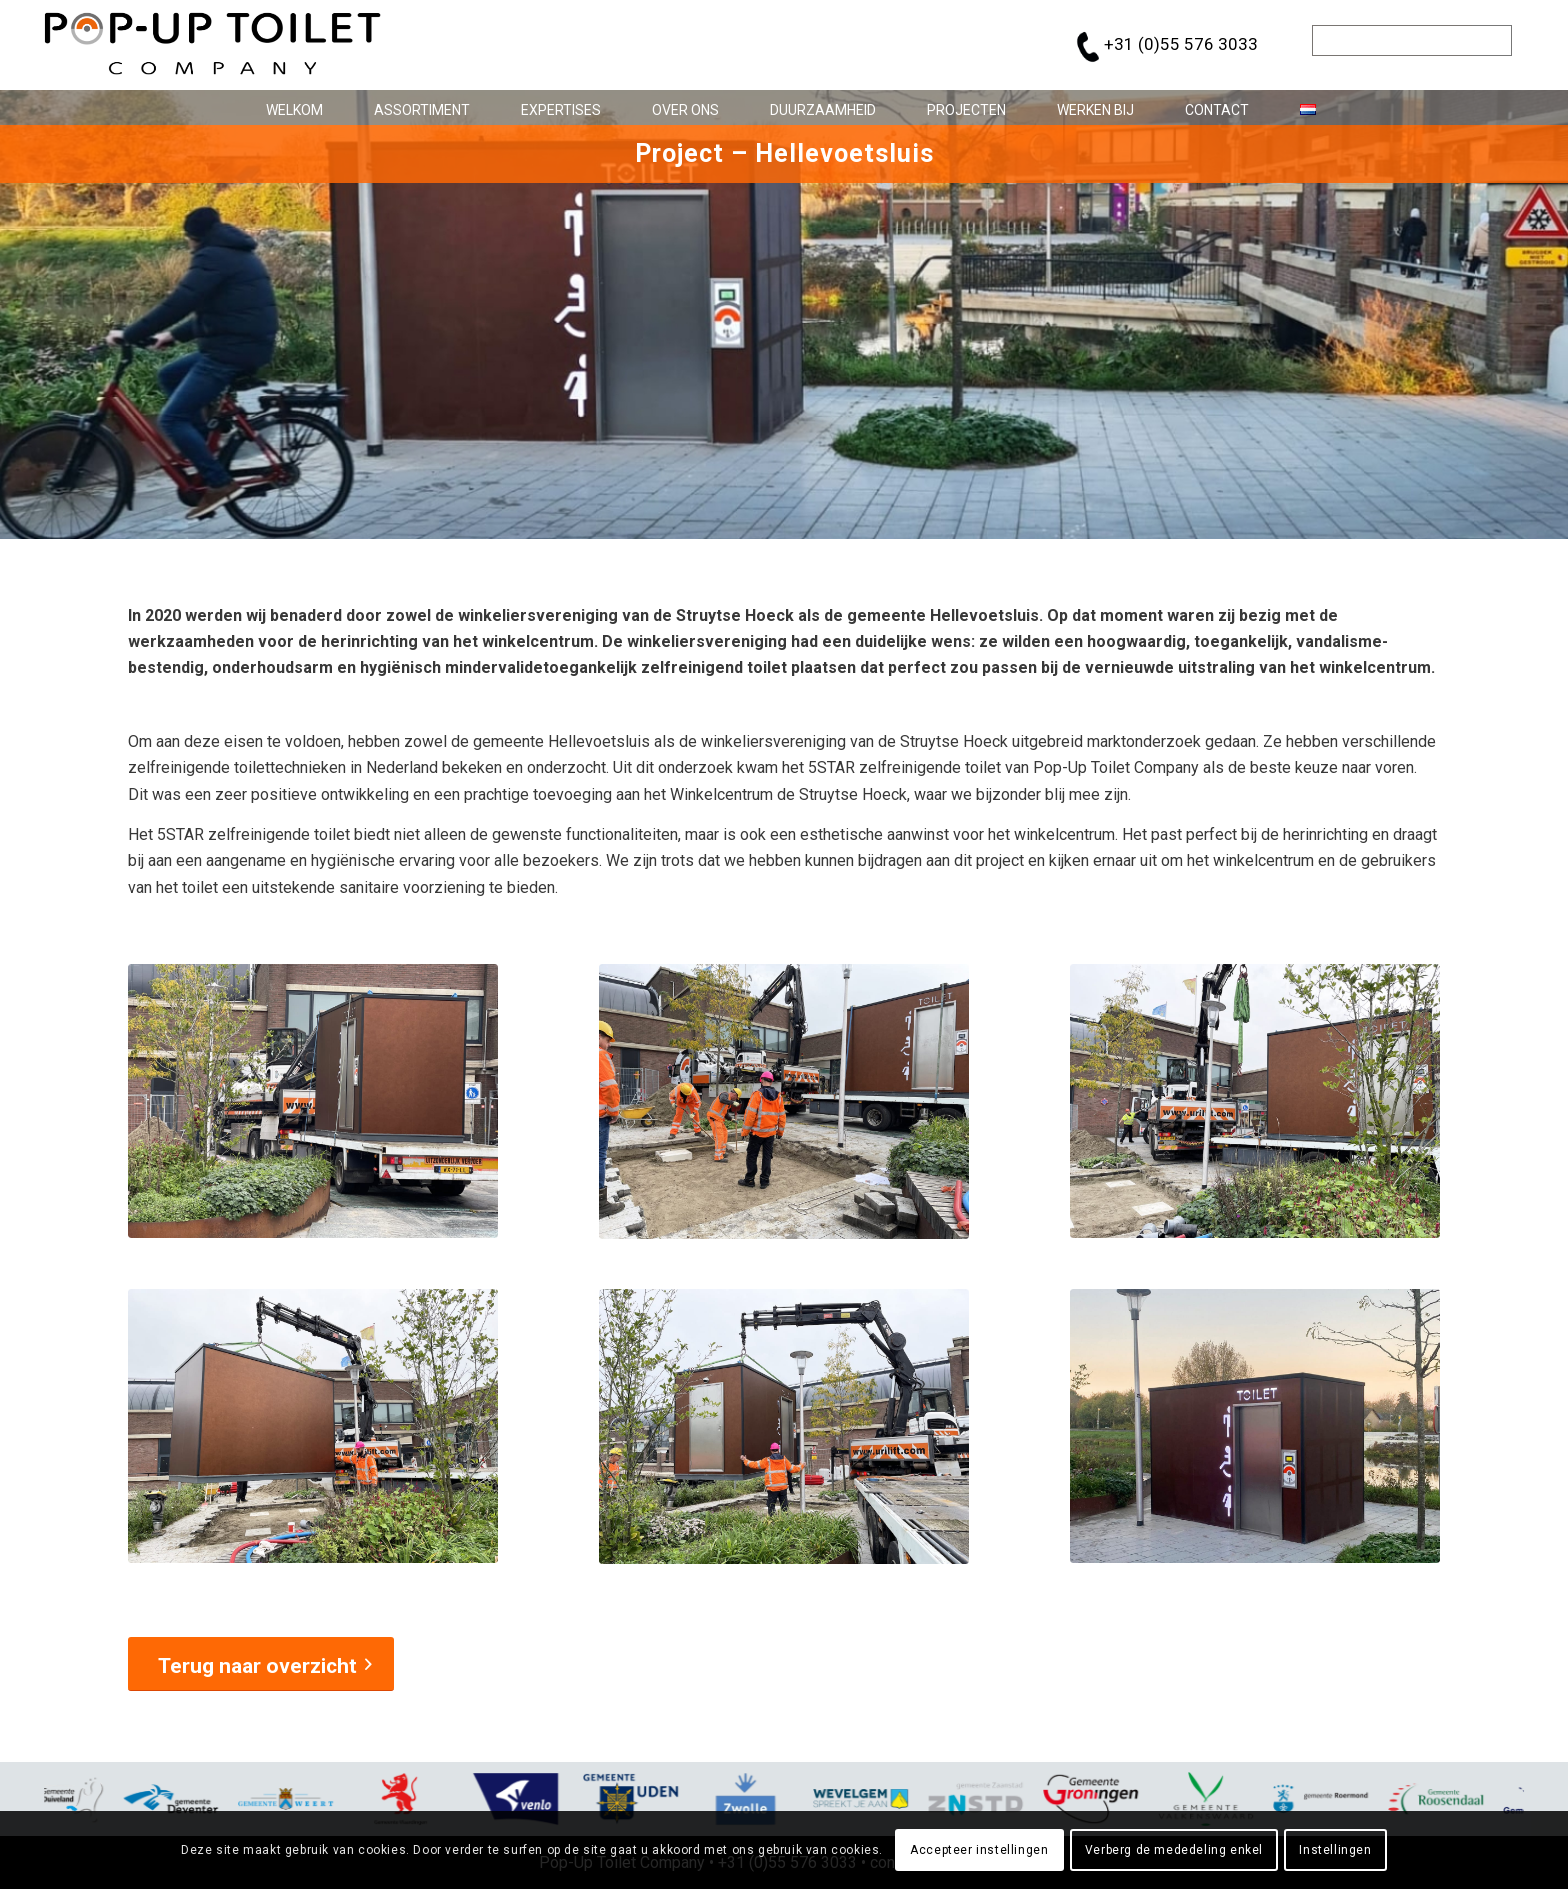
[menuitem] (287, 107)
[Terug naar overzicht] (261, 1664)
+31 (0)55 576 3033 (1181, 44)
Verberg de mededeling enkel (1174, 1850)
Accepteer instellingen (979, 1850)
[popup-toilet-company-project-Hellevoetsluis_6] (1255, 1426)
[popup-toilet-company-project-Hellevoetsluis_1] (313, 1101)
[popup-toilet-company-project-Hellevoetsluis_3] (1255, 1101)
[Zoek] (1412, 40)
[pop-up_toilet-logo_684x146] (212, 45)
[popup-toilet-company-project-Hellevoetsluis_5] (784, 1426)
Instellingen (1335, 1850)
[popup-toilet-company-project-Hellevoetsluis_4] (313, 1426)
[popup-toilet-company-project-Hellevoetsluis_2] (784, 1101)
